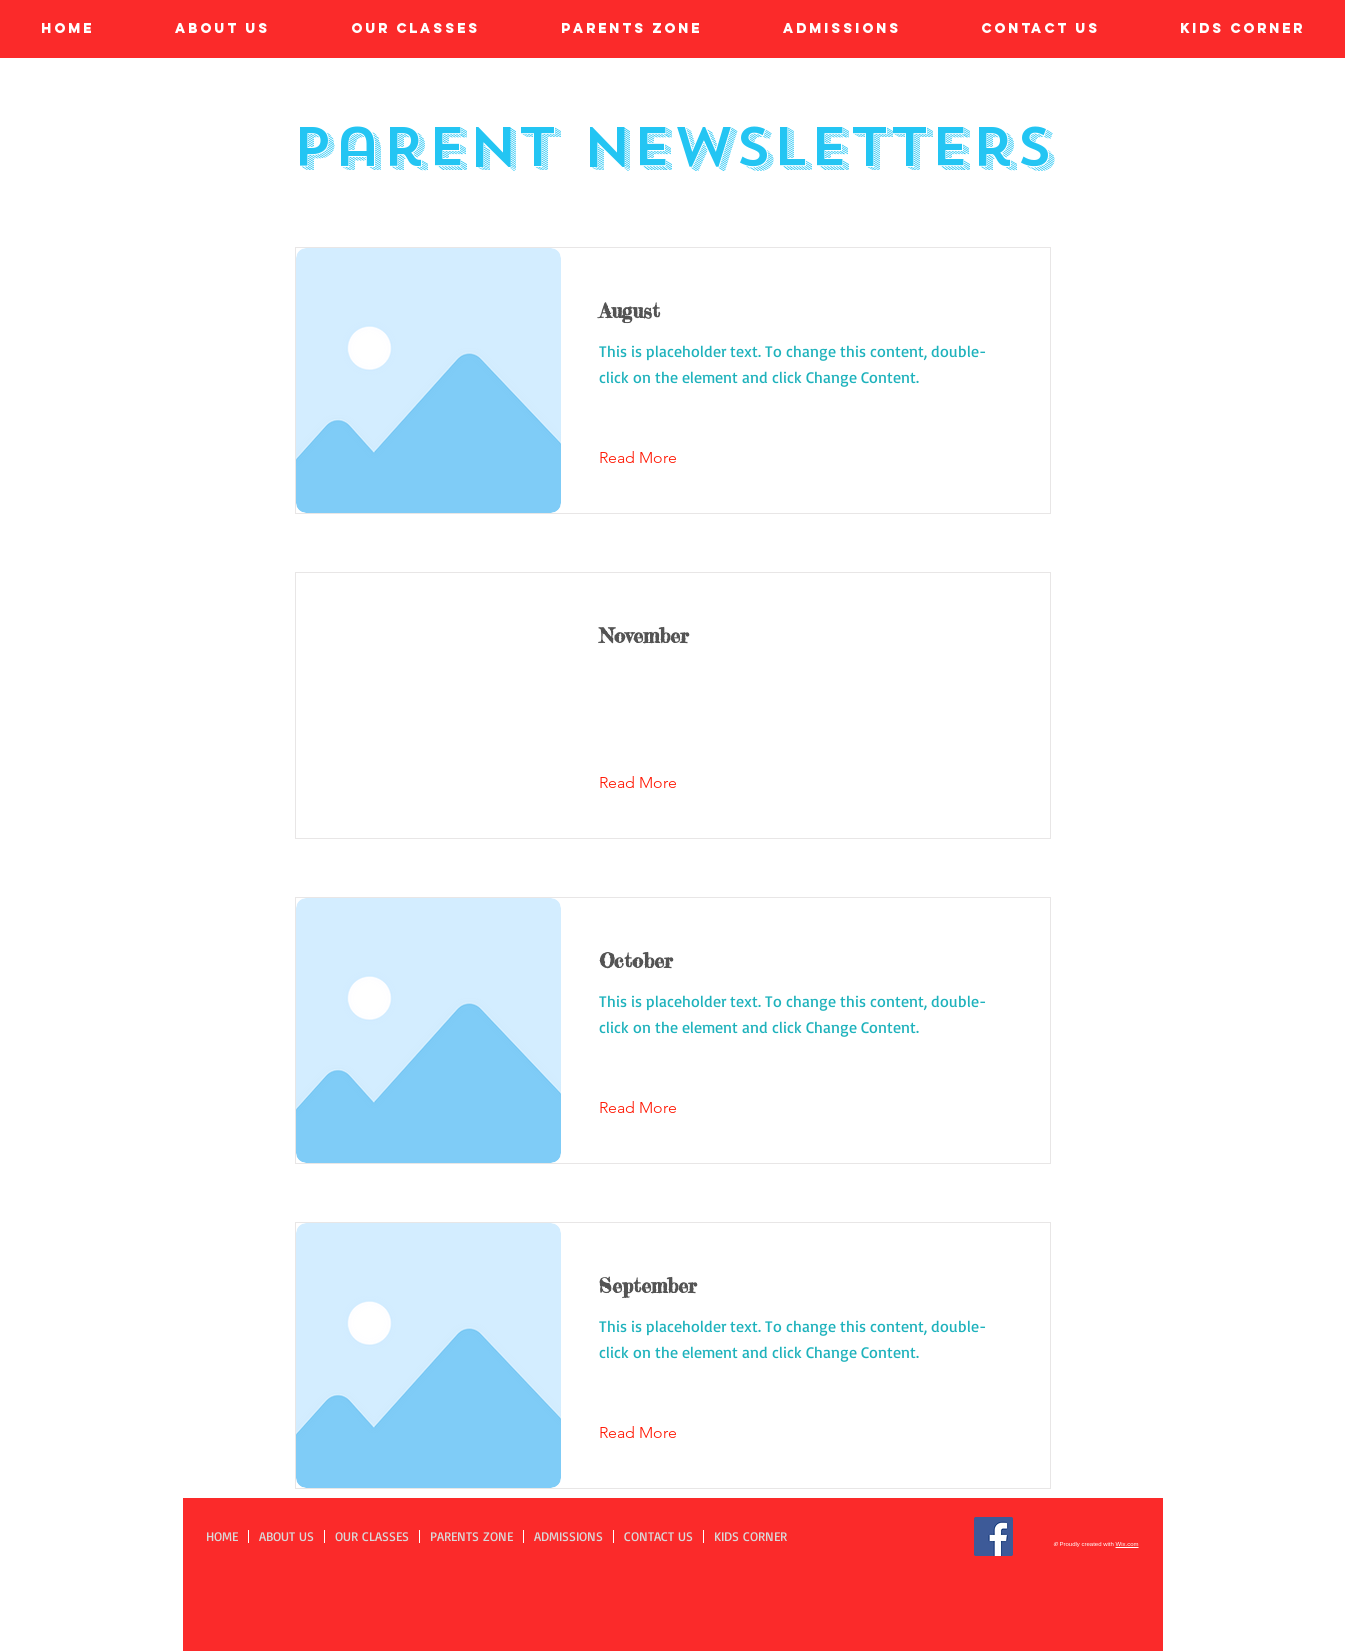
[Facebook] (993, 1536)
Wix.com (1127, 1544)
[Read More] (653, 458)
